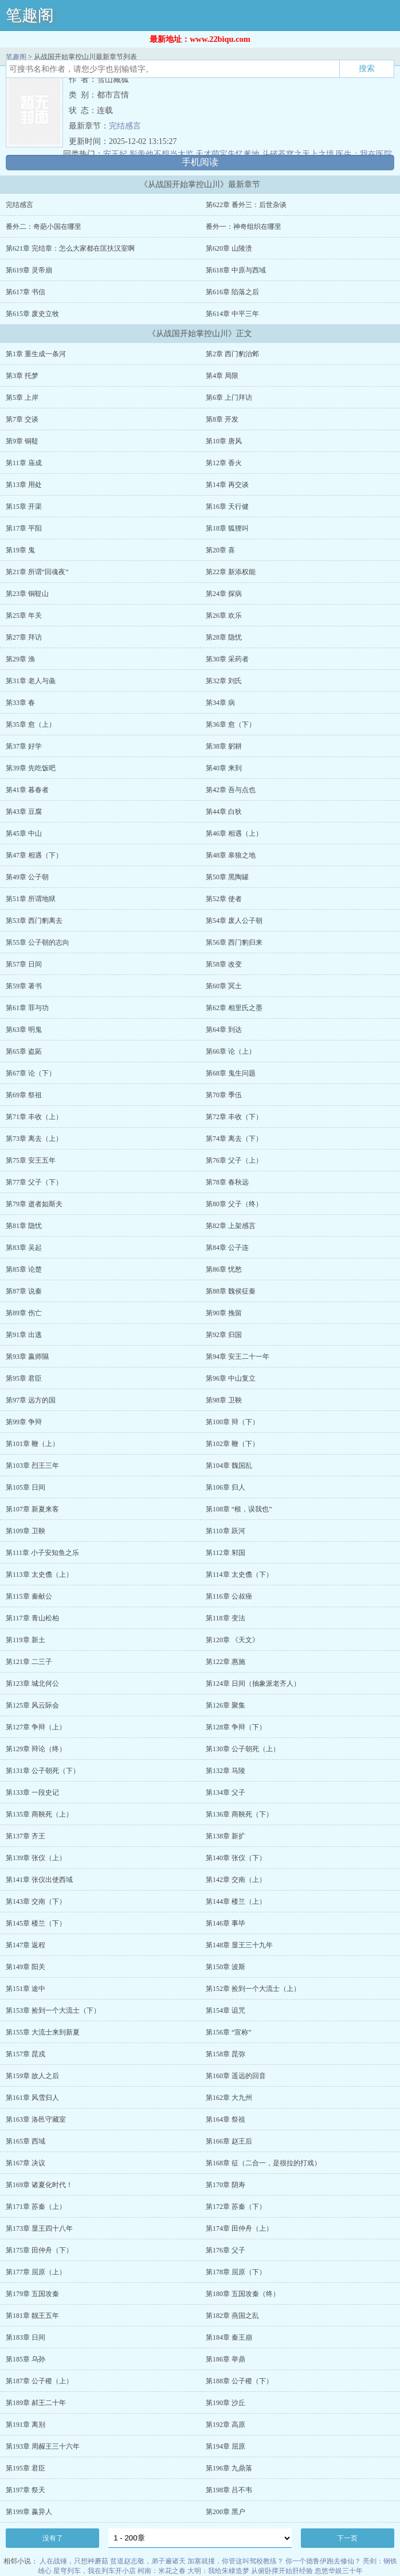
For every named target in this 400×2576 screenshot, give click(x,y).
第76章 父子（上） (234, 1160)
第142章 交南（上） (236, 1880)
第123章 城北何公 (32, 1683)
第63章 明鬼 (24, 1030)
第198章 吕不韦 (229, 2490)
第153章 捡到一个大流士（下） (53, 2010)
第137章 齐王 (25, 1836)
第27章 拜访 (24, 637)
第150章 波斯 (225, 1967)
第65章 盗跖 (24, 1051)
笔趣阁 (30, 15)
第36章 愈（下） (231, 724)
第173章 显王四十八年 (39, 2228)
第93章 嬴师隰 (27, 1357)
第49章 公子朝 (27, 877)
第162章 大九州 (229, 2098)
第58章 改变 (224, 964)
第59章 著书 (24, 986)
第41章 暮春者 (27, 790)
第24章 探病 (224, 594)
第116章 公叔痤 (229, 1596)
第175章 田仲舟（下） (39, 2250)
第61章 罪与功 (27, 1008)
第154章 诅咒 (225, 2010)
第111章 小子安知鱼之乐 (42, 1553)
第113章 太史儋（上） (39, 1574)
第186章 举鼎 (225, 2359)
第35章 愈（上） (31, 724)
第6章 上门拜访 (229, 397)
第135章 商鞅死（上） (39, 1814)
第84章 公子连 (227, 1248)
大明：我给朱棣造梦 (218, 2571)
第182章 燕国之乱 (232, 2316)
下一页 (347, 2538)
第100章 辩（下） (232, 1422)
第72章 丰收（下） (234, 1117)
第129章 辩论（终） (36, 1749)
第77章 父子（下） (34, 1182)
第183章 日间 (25, 2337)
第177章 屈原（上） (36, 2272)
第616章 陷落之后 (232, 292)
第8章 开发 (222, 419)
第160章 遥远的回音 (236, 2076)
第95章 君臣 (24, 1378)
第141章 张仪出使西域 (39, 1880)
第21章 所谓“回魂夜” (37, 572)
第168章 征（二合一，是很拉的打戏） (263, 2163)
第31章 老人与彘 (31, 681)
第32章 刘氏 (224, 681)
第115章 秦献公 (29, 1596)
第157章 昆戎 (25, 2054)
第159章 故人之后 (32, 2076)
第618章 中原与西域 (236, 270)
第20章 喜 (220, 550)
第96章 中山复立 (231, 1378)
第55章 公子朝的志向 (37, 942)
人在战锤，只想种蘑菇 (74, 2561)
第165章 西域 (25, 2141)
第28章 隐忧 (224, 637)
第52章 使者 (224, 899)
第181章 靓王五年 (32, 2316)
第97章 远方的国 (31, 1400)
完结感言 (125, 126)
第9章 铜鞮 (22, 441)
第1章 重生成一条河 (36, 354)
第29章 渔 (20, 659)
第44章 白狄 (224, 812)
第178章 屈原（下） (236, 2272)
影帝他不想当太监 (162, 154)
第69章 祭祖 (24, 1095)
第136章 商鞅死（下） (239, 1814)
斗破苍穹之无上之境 (298, 154)
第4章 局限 (222, 376)
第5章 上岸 (22, 397)
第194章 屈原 (225, 2446)
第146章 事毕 (225, 1923)
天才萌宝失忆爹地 (227, 154)
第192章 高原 (225, 2425)
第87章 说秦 (24, 1291)
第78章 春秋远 (227, 1182)
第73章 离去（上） (34, 1139)
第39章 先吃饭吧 (31, 768)
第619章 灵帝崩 (29, 270)
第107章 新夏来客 (32, 1509)
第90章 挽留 (224, 1313)
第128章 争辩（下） (236, 1727)
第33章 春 (20, 703)
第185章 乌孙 (25, 2359)
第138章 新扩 (225, 1836)
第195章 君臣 (25, 2468)
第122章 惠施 (225, 1662)
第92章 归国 (224, 1335)
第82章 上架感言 (231, 1226)
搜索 (367, 68)
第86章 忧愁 (224, 1269)
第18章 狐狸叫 (227, 528)
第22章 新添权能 (231, 572)
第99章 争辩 (24, 1422)
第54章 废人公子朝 (234, 921)
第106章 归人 (225, 1487)
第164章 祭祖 (225, 2119)
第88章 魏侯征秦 (231, 1291)
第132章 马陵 (225, 1771)
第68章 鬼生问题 (231, 1073)
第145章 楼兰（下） (36, 1923)
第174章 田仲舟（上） (239, 2228)
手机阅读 (200, 162)
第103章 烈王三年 (32, 1466)
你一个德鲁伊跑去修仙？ (323, 2561)
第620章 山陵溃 (229, 248)
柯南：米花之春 (162, 2571)
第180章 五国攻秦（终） (243, 2294)
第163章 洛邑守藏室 (36, 2119)
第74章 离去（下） (234, 1139)
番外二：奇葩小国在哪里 (43, 227)
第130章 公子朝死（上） (243, 1749)
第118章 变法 (225, 1618)
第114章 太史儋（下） (239, 1574)
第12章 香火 (224, 463)
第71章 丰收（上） (34, 1117)
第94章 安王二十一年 (237, 1357)
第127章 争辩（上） (36, 1727)
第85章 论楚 (24, 1269)
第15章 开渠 (24, 506)
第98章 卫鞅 (224, 1400)
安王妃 (115, 154)
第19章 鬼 (20, 550)
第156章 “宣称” (229, 2032)
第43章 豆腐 (24, 812)
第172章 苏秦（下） (236, 2207)
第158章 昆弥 (225, 2054)
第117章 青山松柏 (32, 1618)
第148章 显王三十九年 (239, 1945)
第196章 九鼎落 (229, 2468)
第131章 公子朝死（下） (43, 1771)
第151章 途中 (25, 1989)
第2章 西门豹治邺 (232, 354)
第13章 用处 (24, 485)
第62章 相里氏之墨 (234, 1008)
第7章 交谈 (22, 419)
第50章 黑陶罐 (227, 877)
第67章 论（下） (31, 1073)
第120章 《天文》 (232, 1640)
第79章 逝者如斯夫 (34, 1204)
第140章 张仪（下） (236, 1858)
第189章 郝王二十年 (36, 2403)
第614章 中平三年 (232, 314)
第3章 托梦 (22, 376)
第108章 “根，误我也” (239, 1509)
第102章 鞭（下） (232, 1444)
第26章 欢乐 (224, 615)
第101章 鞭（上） (32, 1444)
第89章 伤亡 (24, 1313)
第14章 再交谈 (227, 485)
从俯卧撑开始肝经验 (282, 2571)
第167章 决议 (25, 2163)
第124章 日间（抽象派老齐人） (253, 1683)
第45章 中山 (24, 833)
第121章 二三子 (29, 1662)
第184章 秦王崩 (229, 2337)
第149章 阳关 (25, 1967)
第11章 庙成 (24, 463)
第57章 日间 (24, 964)
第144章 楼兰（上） (236, 1901)
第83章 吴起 (24, 1248)
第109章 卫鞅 (25, 1531)
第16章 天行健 (227, 506)
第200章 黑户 (225, 2512)
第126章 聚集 (225, 1705)
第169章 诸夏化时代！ (39, 2185)
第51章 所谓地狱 (31, 899)
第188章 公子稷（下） (239, 2381)
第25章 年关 (24, 615)
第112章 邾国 (225, 1553)
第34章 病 (220, 703)
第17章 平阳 (24, 528)
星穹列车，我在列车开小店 (94, 2571)
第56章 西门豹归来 (234, 942)
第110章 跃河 (225, 1531)
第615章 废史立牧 (32, 314)
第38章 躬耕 (224, 746)
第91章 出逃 (24, 1335)
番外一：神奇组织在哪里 (243, 227)
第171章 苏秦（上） (36, 2207)
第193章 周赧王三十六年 (43, 2446)
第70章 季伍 (224, 1095)
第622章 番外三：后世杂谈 (246, 205)
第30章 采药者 (227, 659)
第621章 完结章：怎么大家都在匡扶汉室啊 (70, 248)
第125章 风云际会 (32, 1705)
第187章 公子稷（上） (39, 2381)
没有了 (52, 2538)
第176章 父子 (225, 2250)
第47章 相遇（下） (34, 855)
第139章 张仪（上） (36, 1858)
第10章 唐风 (224, 441)
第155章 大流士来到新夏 (43, 2032)
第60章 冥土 (224, 986)
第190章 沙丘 (225, 2403)
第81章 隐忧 (24, 1226)
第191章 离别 (25, 2425)
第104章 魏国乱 (229, 1466)
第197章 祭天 (25, 2490)
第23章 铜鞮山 (27, 594)
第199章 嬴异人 (29, 2512)
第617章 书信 (25, 292)
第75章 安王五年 (31, 1160)
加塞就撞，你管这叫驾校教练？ (235, 2561)
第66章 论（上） (231, 1051)
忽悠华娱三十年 (339, 2571)
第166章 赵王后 (229, 2141)
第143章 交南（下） (36, 1901)
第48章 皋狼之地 (231, 855)
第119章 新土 (25, 1640)
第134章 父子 (225, 1792)
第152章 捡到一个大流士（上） (253, 1989)
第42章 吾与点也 (231, 790)
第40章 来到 (224, 768)
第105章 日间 (25, 1487)
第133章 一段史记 (32, 1792)
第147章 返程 (25, 1945)
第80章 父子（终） (234, 1204)
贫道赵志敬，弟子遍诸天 (148, 2561)
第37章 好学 (24, 746)
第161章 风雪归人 (32, 2098)
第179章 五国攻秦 (32, 2294)
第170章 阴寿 (225, 2185)
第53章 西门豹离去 (34, 921)
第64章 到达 (224, 1030)
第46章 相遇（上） (234, 833)
